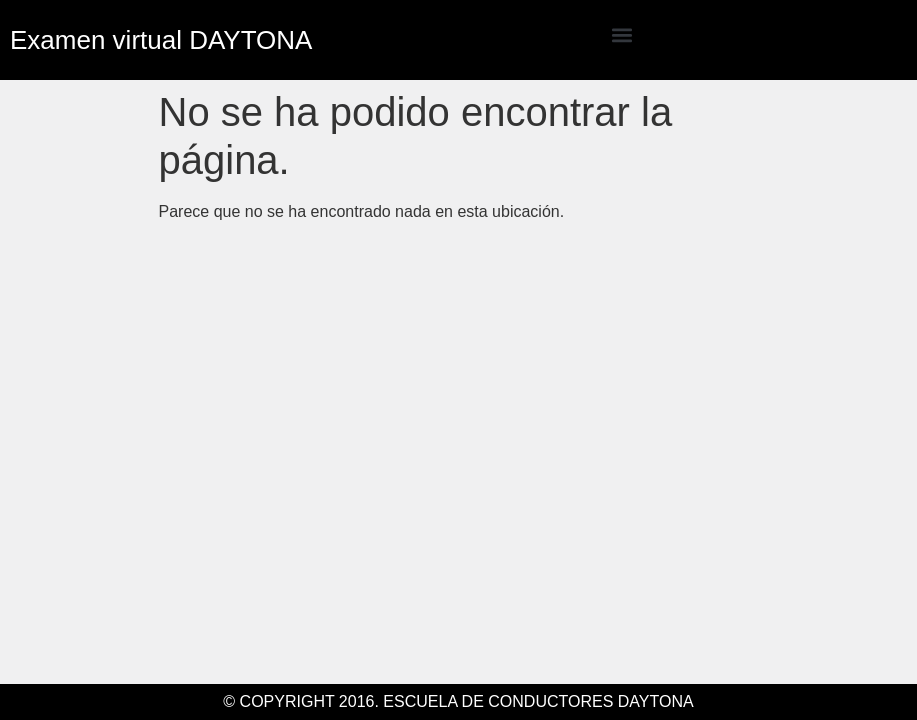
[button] (622, 35)
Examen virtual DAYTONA (161, 40)
